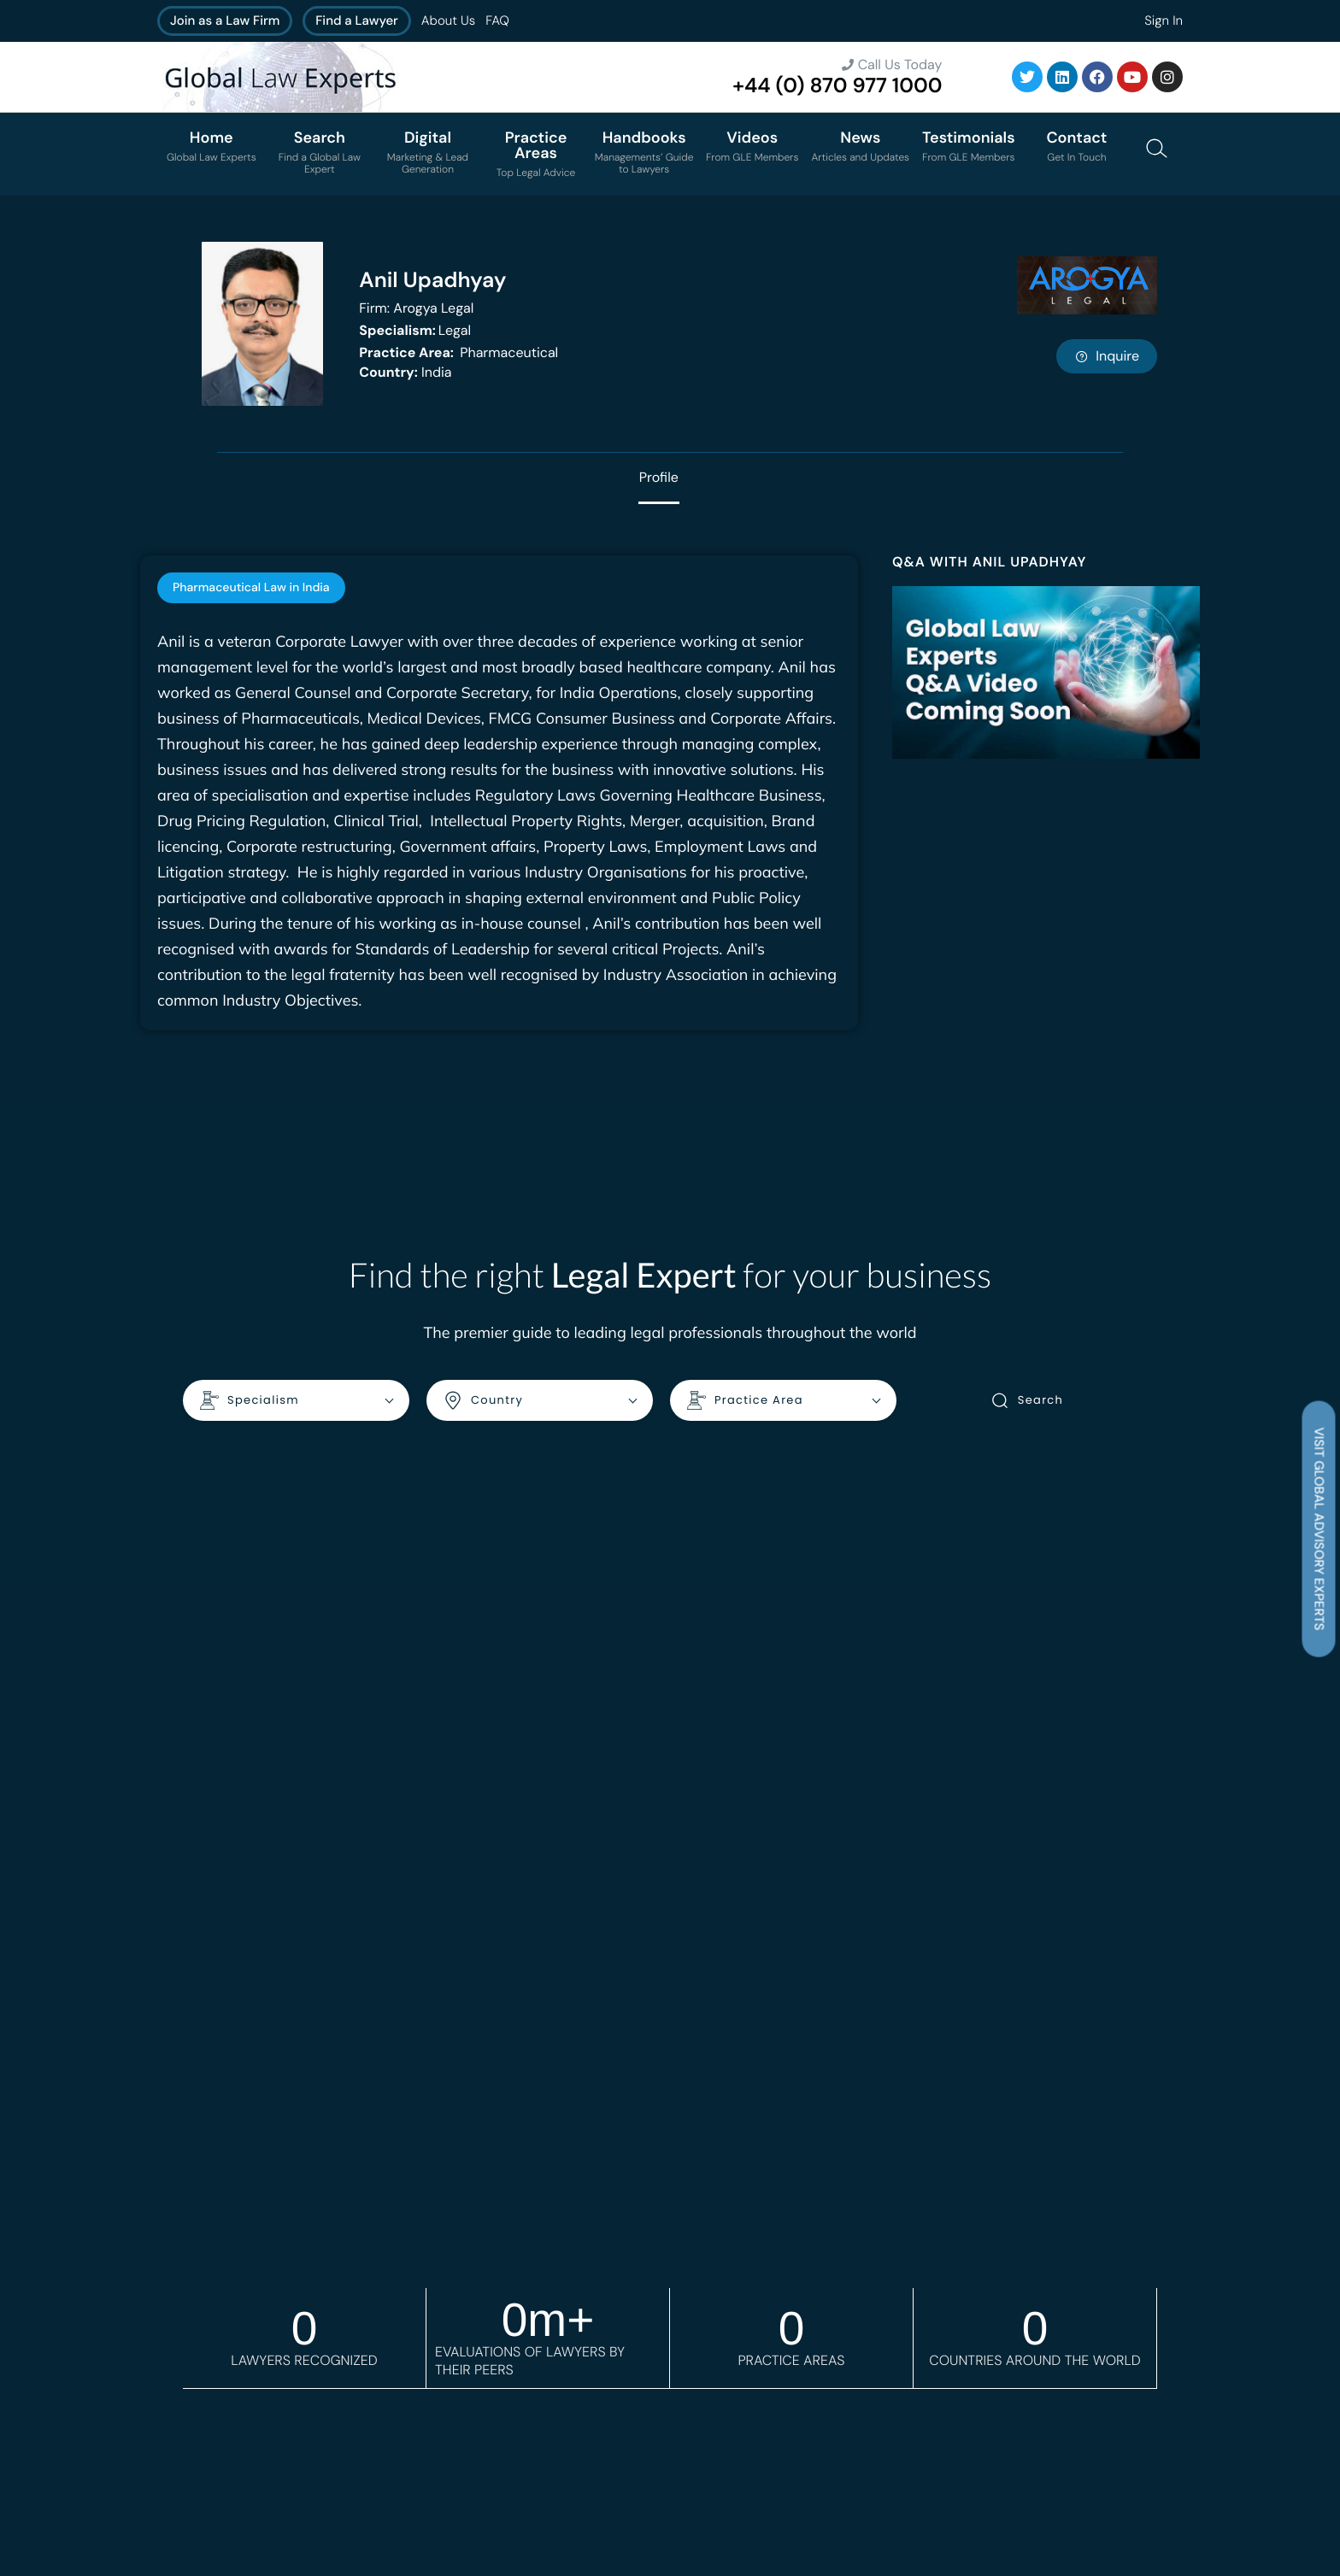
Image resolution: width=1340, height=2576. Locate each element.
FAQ (497, 20)
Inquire (1106, 356)
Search (1026, 1400)
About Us (448, 20)
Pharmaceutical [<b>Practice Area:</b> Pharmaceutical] (458, 352)
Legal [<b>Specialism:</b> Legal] (415, 330)
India (405, 372)
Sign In (1163, 20)
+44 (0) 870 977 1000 (837, 86)
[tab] (251, 587)
